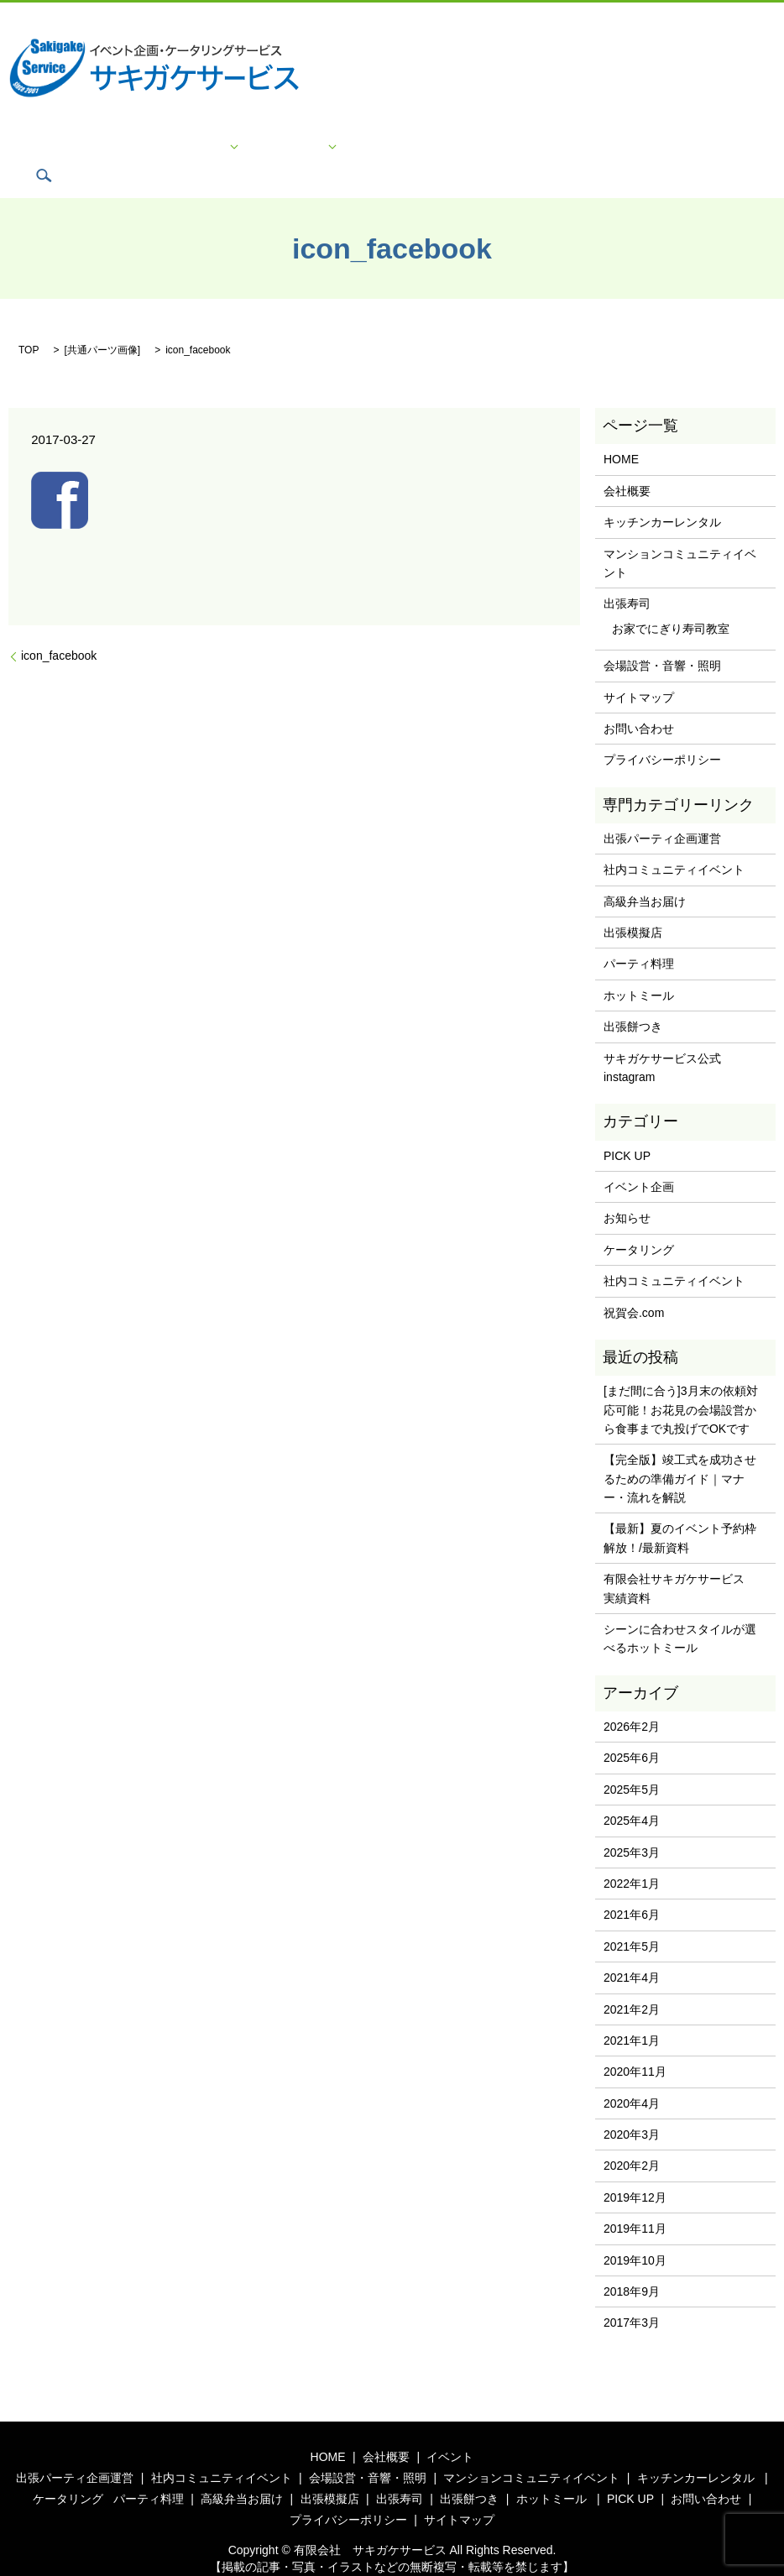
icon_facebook (59, 630)
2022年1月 (632, 1858)
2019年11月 (635, 2203)
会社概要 (161, 150)
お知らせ (627, 1192)
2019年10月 (635, 2234)
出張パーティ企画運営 (662, 813)
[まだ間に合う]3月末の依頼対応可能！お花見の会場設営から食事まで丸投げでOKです (681, 1384)
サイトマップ (636, 150)
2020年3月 (632, 2109)
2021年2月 (632, 1983)
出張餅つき (633, 1001)
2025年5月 (632, 1764)
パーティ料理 (639, 938)
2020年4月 (632, 2078)
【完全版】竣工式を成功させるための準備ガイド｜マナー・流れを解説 (680, 1453)
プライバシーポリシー (537, 150)
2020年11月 (635, 2046)
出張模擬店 (633, 907)
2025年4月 (632, 1795)
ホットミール (639, 970)
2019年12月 (635, 2172)
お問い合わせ (438, 150)
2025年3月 (632, 1826)
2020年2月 (632, 2140)
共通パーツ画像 (102, 325)
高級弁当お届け (645, 876)
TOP (28, 325)
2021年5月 (632, 1921)
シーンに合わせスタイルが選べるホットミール (680, 1613)
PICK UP (371, 150)
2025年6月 (632, 1732)
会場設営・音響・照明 (662, 640)
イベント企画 (639, 1161)
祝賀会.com (634, 1286)
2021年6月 (632, 1889)
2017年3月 (632, 2297)
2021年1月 (632, 2015)
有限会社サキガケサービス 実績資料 (680, 1563)
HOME (111, 150)
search (693, 150)
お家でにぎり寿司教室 (670, 603)
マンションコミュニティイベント (680, 537)
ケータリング (294, 150)
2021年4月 (632, 1952)
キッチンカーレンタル (662, 497)
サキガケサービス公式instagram (662, 1042)
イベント (216, 150)
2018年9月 (632, 2266)
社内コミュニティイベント (674, 844)
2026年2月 (632, 1701)
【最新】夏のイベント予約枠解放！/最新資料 (680, 1512)
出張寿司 (627, 578)
